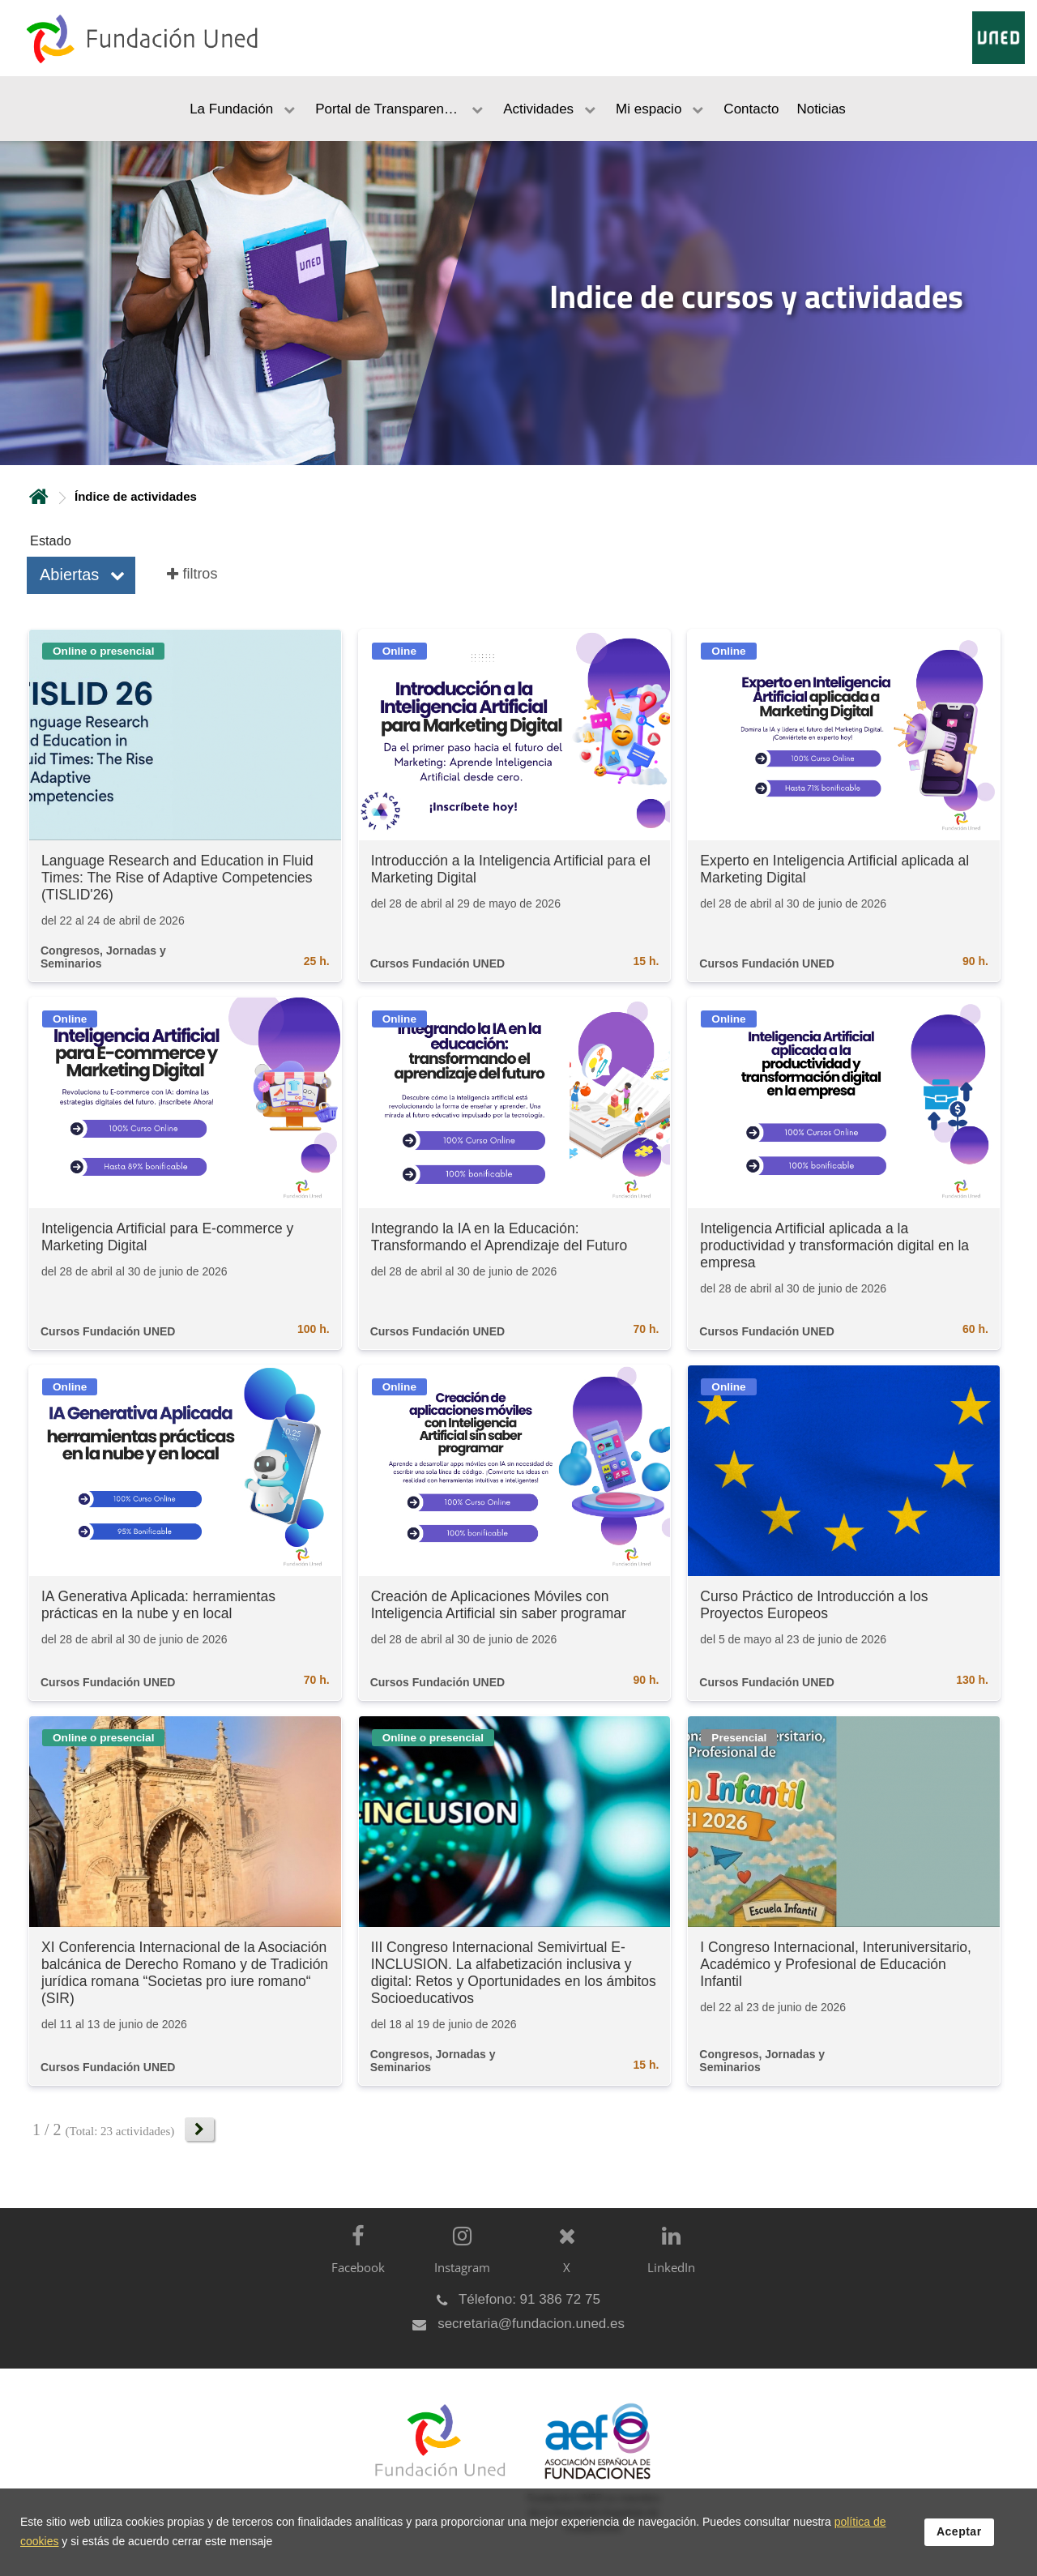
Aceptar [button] (959, 2531)
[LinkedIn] (667, 2262)
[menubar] (518, 108)
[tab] (518, 303)
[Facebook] (353, 2262)
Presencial (738, 1738)
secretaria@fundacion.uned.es (531, 2323)
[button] (81, 575)
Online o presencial (103, 651)
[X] (562, 2262)
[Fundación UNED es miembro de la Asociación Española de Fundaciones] (589, 2480)
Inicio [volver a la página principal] (39, 496)
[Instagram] (458, 2262)
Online (399, 651)
